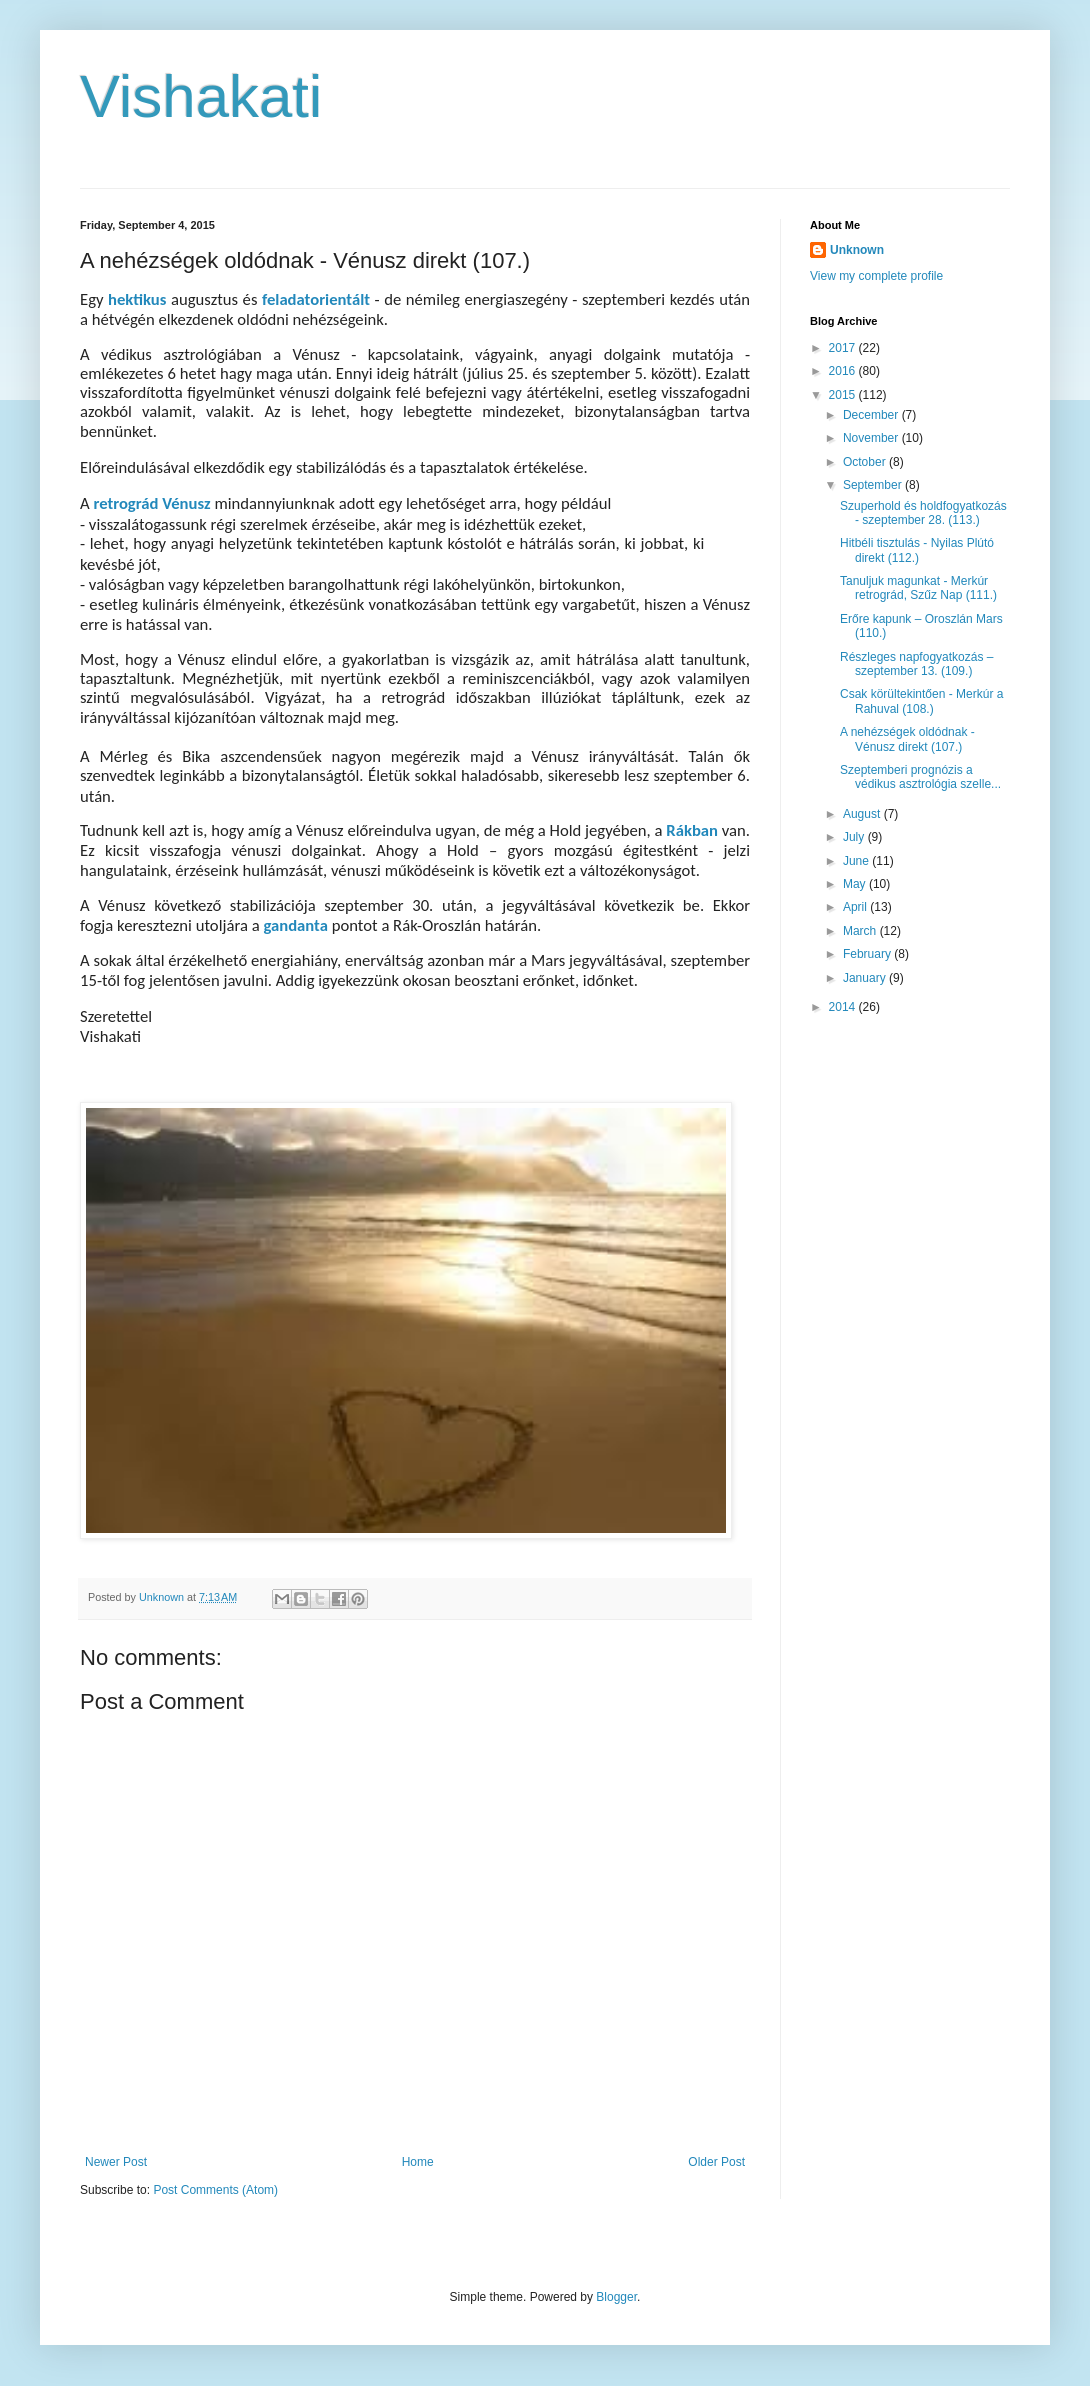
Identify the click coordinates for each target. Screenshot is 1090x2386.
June (857, 861)
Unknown (857, 250)
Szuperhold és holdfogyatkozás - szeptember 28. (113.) (923, 513)
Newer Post (116, 2162)
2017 (844, 348)
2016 (844, 371)
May (856, 884)
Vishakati (201, 96)
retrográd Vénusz (151, 503)
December (872, 415)
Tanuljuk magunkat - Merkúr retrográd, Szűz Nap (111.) (918, 588)
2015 (844, 395)
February (868, 954)
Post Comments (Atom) (215, 2190)
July (855, 837)
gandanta (297, 925)
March (861, 931)
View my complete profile (876, 276)
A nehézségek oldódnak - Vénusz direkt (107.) (907, 739)
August (863, 814)
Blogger (616, 2297)
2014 (844, 1007)
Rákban (694, 830)
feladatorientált (318, 299)
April (856, 907)
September (874, 485)
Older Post (716, 2162)
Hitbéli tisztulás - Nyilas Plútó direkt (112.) (917, 550)
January (866, 978)
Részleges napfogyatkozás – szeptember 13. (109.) (916, 664)
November (872, 438)
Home (418, 2162)
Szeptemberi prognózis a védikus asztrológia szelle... (920, 777)
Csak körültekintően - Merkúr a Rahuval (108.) (921, 701)
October (866, 462)
